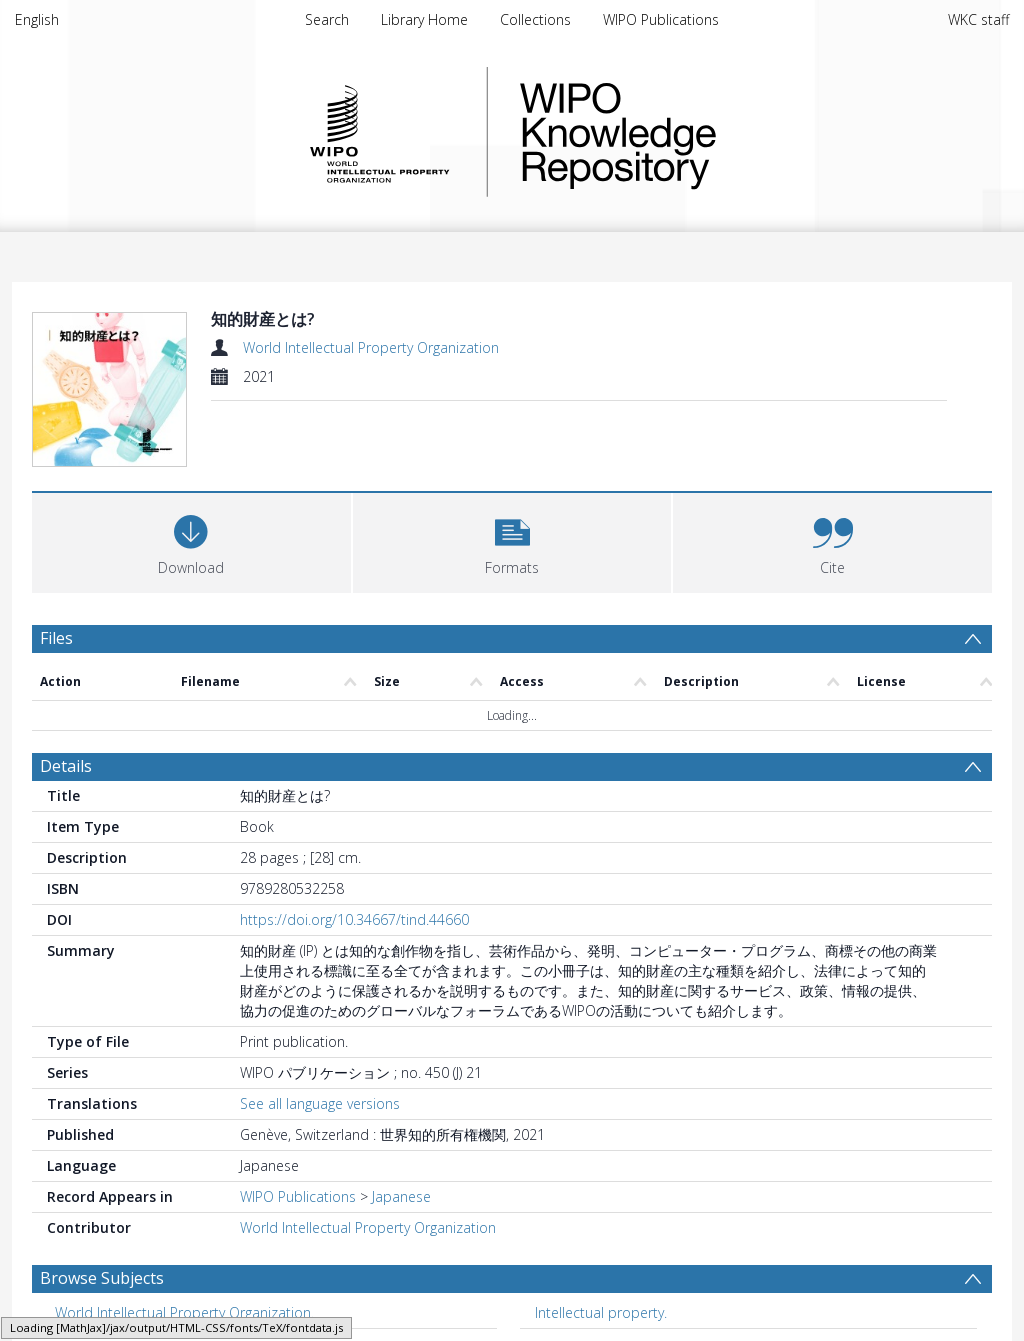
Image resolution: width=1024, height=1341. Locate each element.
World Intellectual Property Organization (371, 347)
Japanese (401, 1196)
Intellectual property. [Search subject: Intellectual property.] (601, 1312)
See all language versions (320, 1103)
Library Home (424, 19)
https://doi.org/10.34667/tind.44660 (354, 919)
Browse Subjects (102, 1278)
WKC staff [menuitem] (978, 19)
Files (56, 638)
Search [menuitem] (327, 19)
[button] (512, 540)
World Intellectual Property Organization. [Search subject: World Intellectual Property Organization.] (184, 1312)
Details (66, 766)
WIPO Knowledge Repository (700, 132)
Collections (535, 19)
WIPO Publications (661, 19)
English (37, 19)
